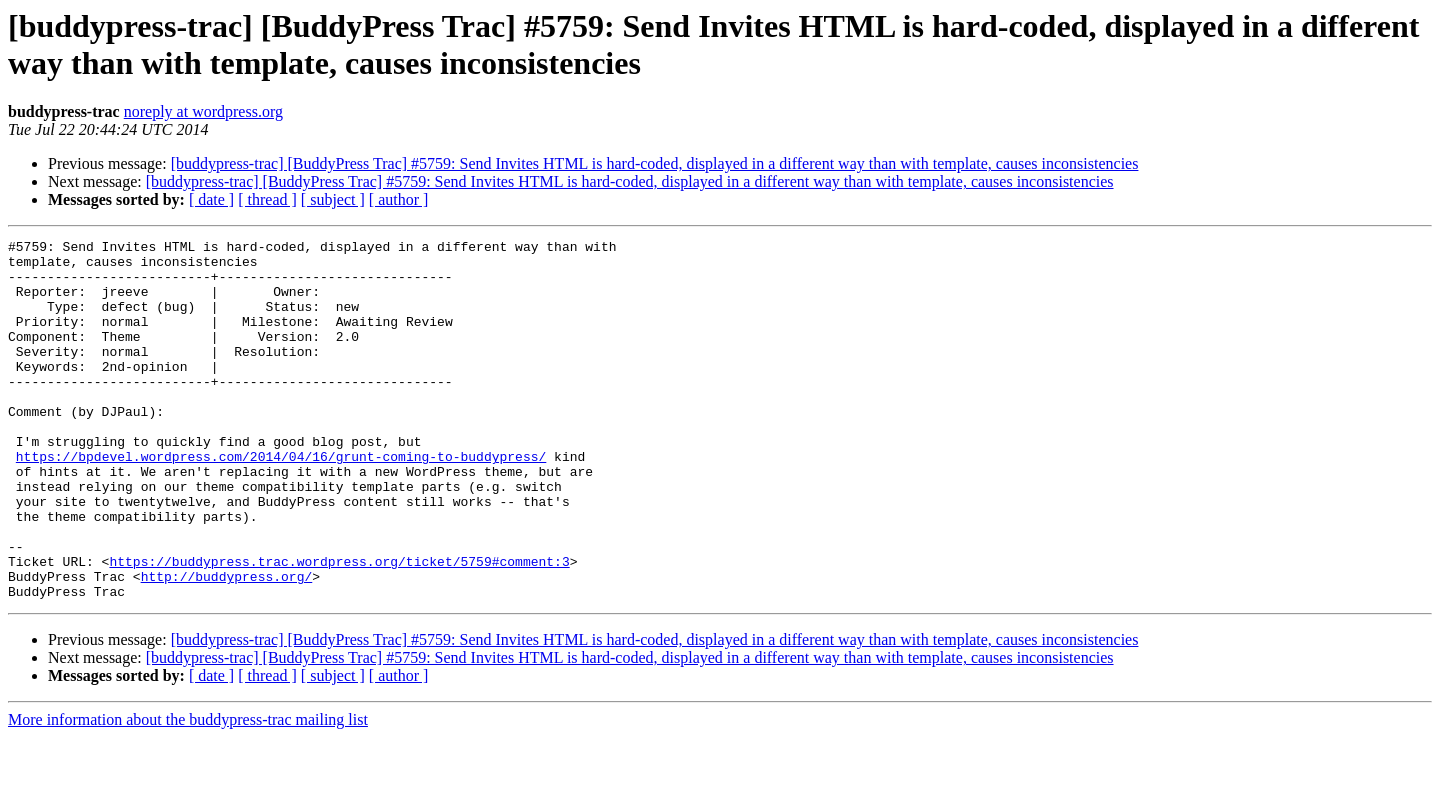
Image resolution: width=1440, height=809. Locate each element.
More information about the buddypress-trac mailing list (188, 791)
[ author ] (399, 199)
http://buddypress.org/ (227, 645)
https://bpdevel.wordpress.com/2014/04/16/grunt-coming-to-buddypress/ (281, 501)
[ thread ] (267, 199)
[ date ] (211, 199)
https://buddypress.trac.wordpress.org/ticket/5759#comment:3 (339, 627)
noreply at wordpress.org (203, 111)
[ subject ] (333, 199)
